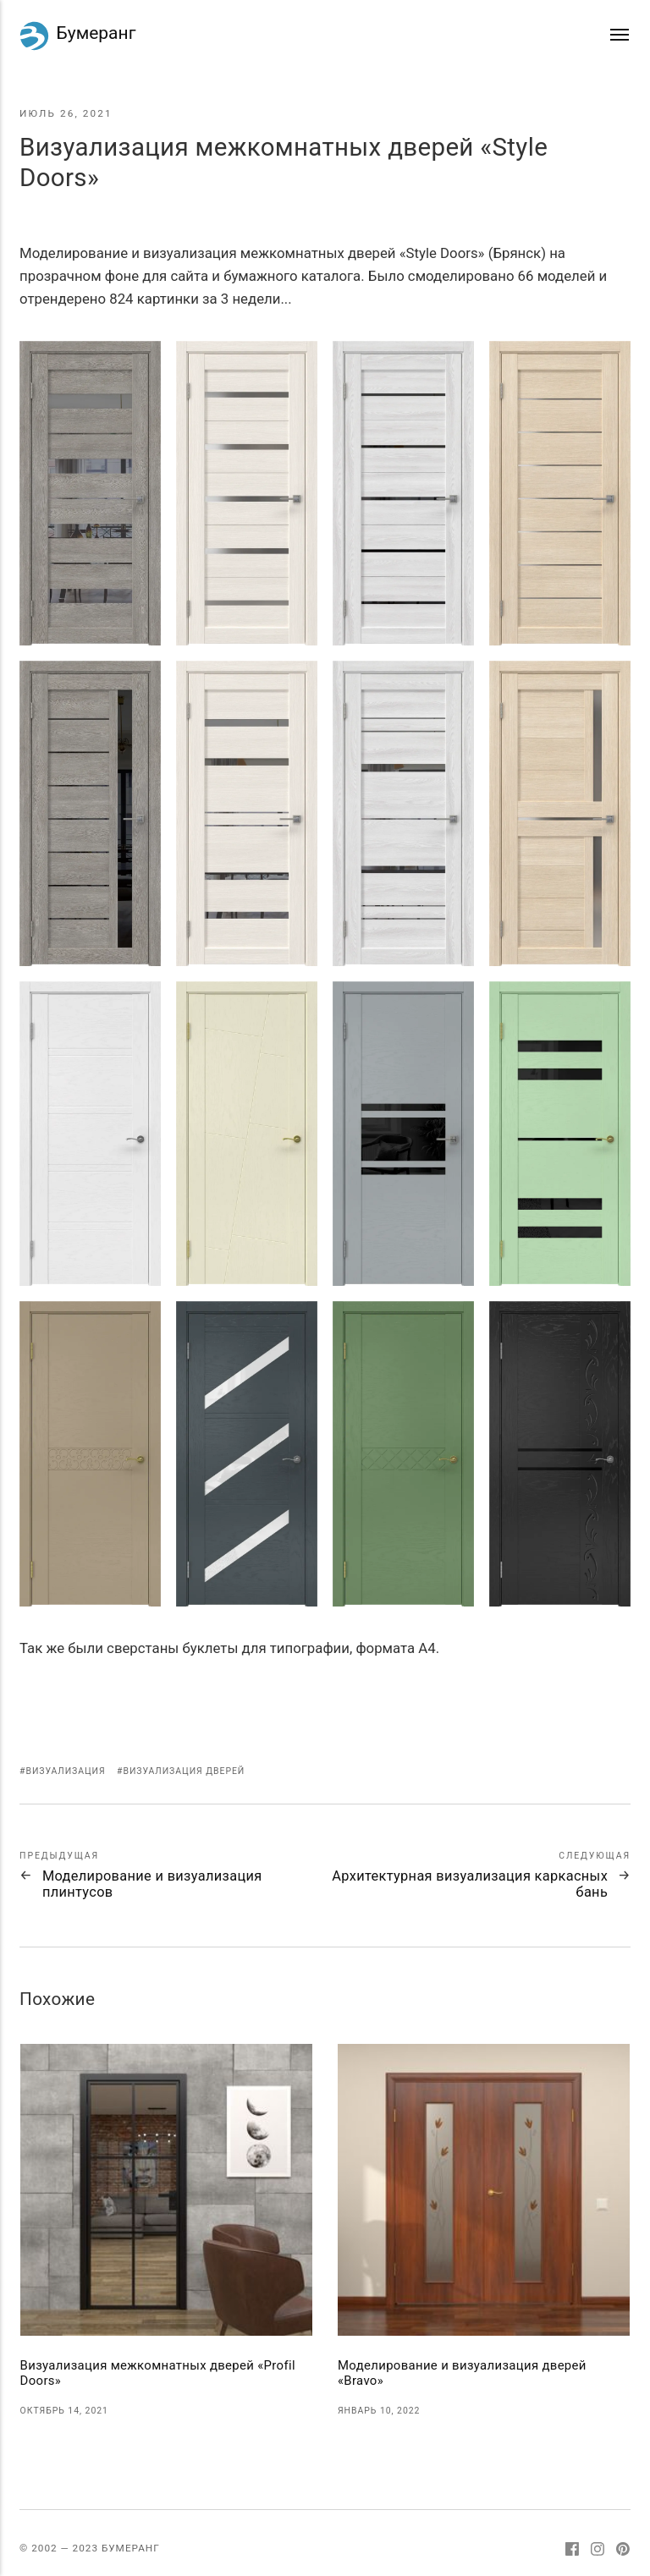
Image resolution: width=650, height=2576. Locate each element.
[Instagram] (598, 2550)
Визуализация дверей (184, 1771)
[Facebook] (572, 2550)
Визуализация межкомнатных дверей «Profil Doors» (157, 2373)
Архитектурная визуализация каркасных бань (470, 1884)
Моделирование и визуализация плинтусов (152, 1884)
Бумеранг (77, 36)
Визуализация (65, 1771)
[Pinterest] (623, 2550)
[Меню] (620, 35)
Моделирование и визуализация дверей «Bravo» (462, 2373)
